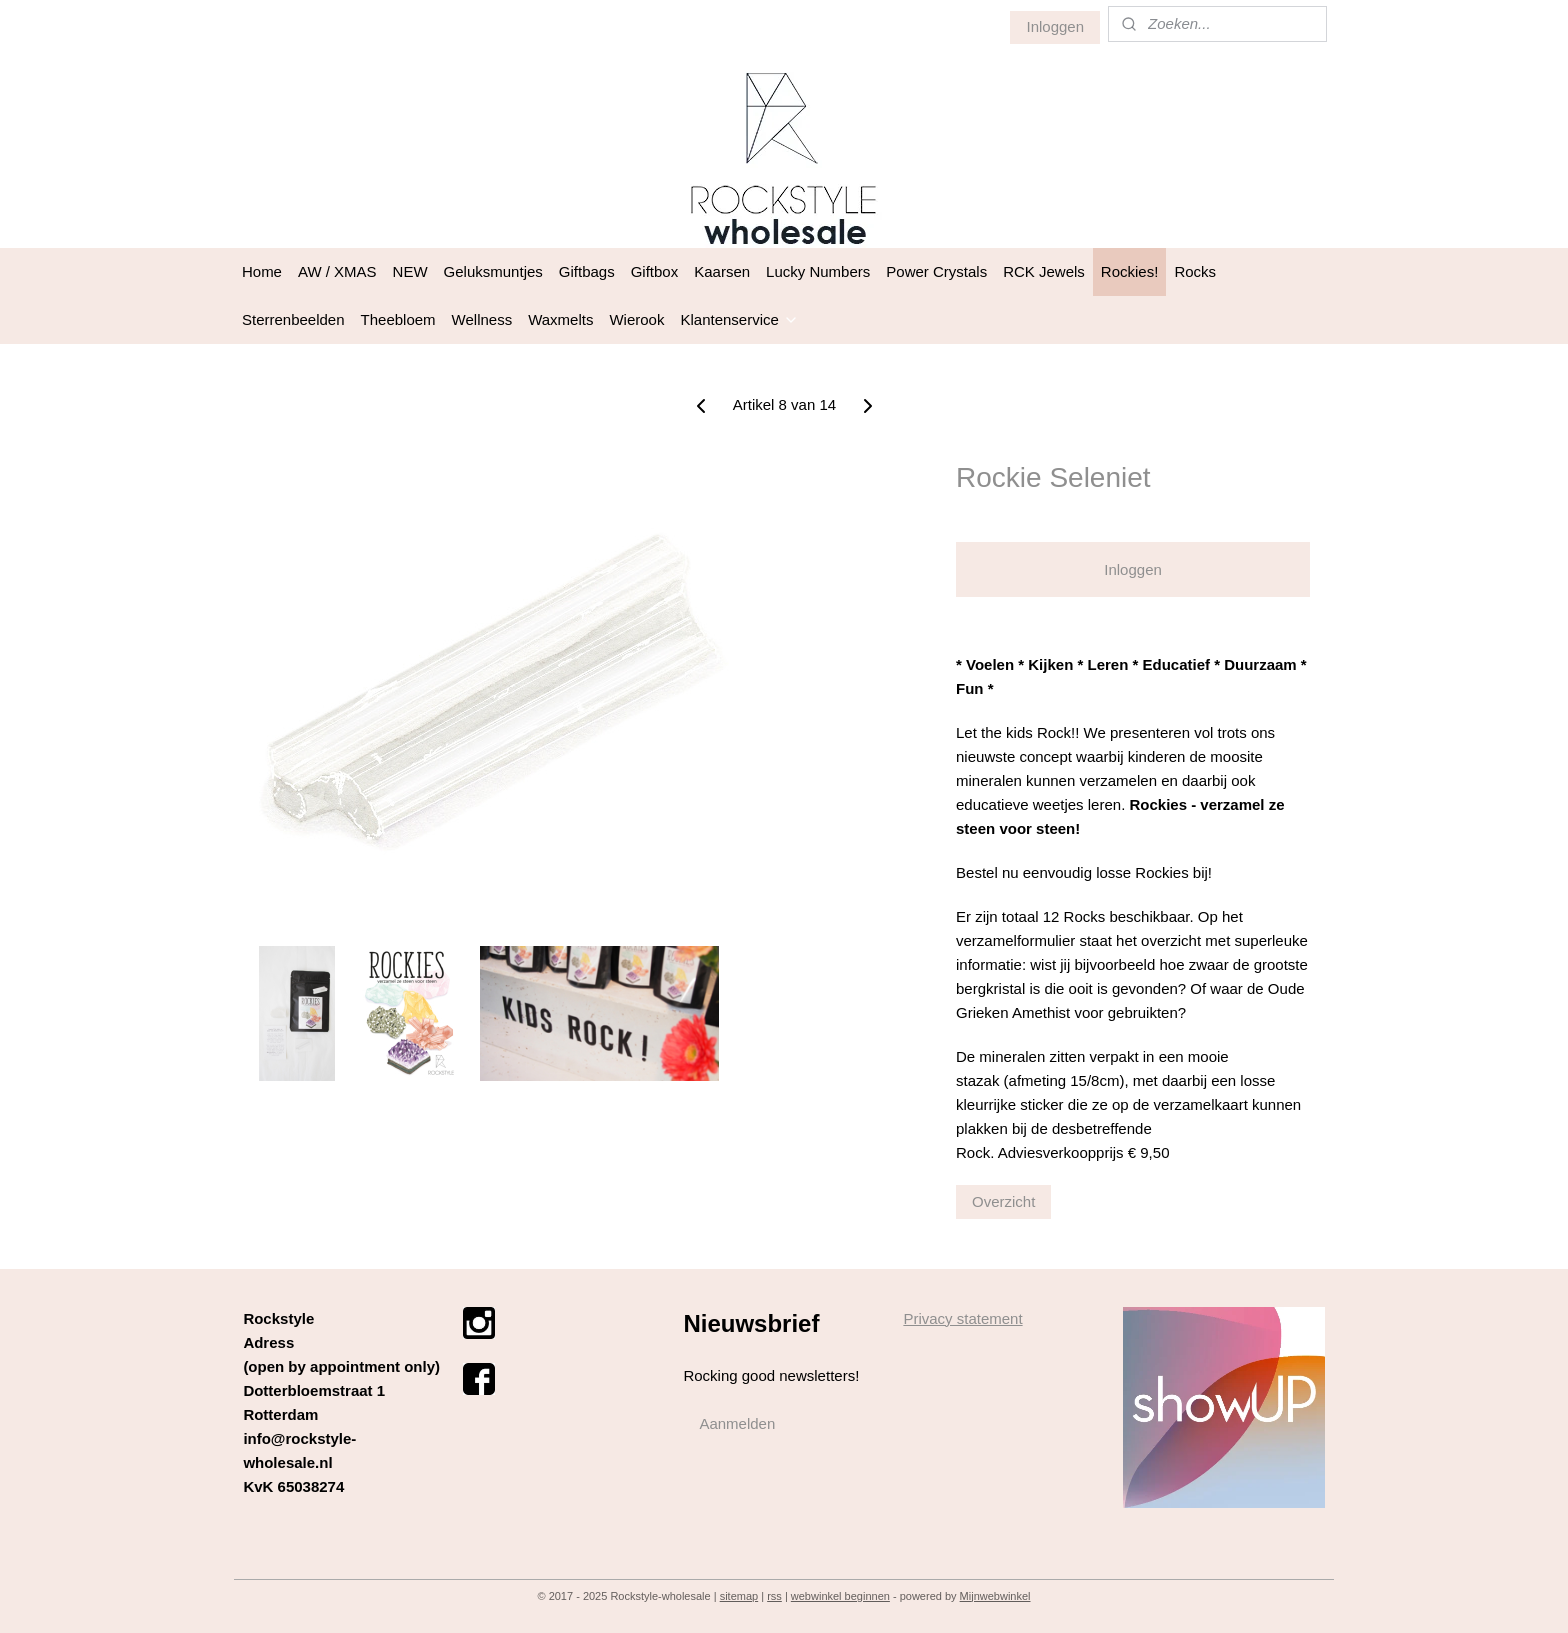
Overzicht (1003, 1201)
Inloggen (1055, 26)
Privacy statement (962, 1318)
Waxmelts (560, 319)
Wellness (482, 319)
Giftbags (587, 271)
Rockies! (1130, 271)
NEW (410, 271)
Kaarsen (722, 271)
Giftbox (655, 271)
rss (774, 1596)
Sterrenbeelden (293, 319)
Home (262, 271)
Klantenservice (739, 319)
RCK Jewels (1044, 271)
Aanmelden (737, 1423)
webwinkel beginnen (840, 1596)
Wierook (636, 319)
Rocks (1195, 271)
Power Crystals (936, 271)
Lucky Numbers (818, 271)
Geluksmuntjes (493, 271)
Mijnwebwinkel (995, 1596)
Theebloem (398, 319)
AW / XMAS (337, 271)
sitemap (739, 1596)
